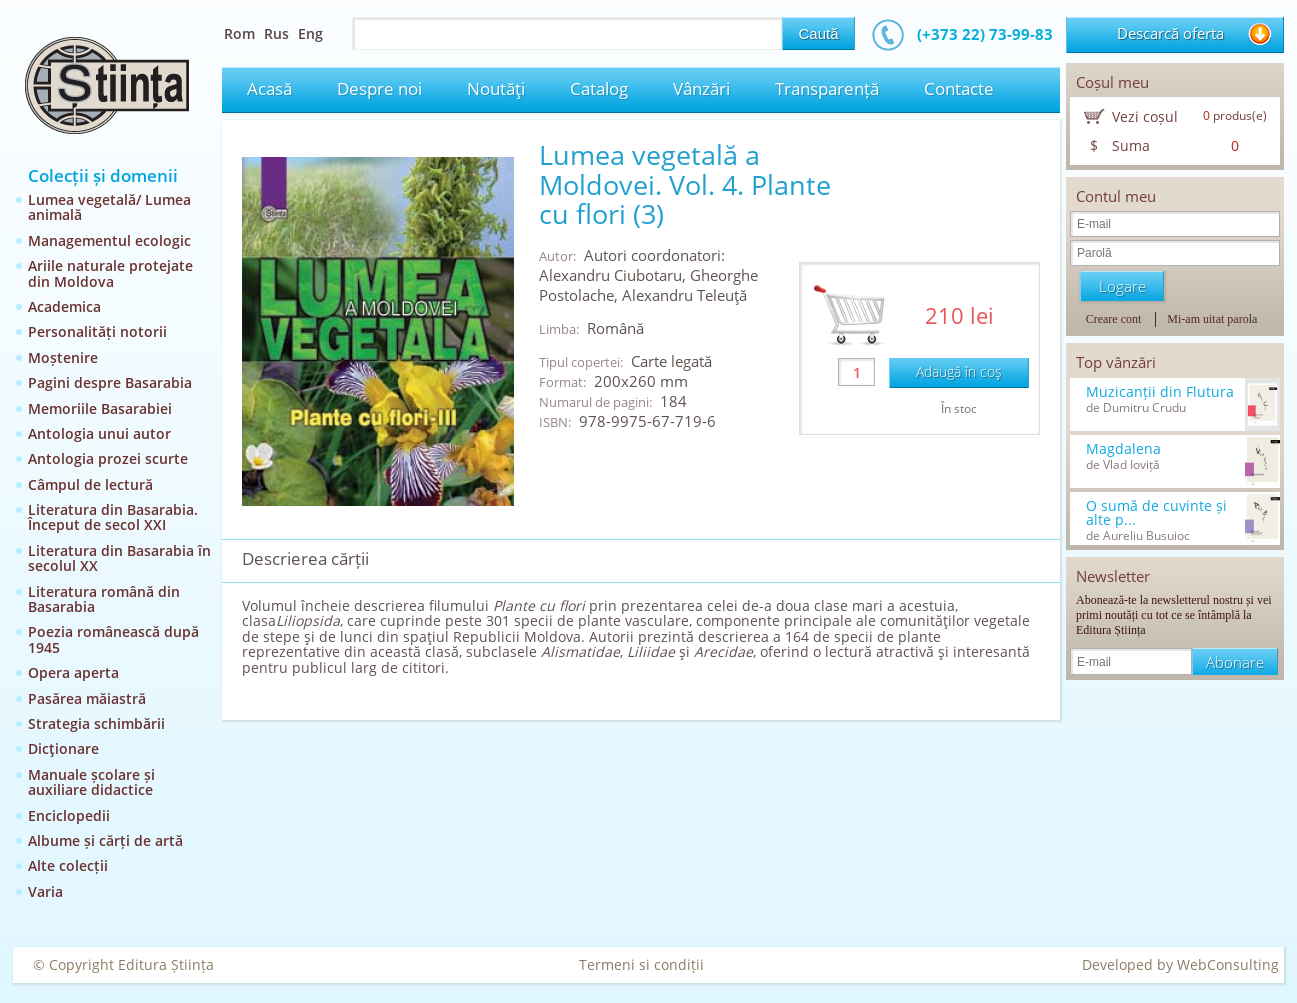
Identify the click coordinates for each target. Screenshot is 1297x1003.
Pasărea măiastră (87, 698)
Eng (310, 33)
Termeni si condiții (641, 964)
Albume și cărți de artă (105, 840)
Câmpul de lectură (90, 484)
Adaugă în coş (959, 371)
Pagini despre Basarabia (110, 382)
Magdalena (1123, 449)
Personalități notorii (97, 331)
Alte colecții (68, 865)
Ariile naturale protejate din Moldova (110, 273)
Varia (45, 891)
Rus (276, 33)
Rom (239, 33)
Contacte (959, 88)
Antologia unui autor (99, 433)
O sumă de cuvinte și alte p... (1156, 513)
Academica (64, 306)
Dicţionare (63, 748)
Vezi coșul (1145, 116)
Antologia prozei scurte (108, 458)
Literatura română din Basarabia (104, 599)
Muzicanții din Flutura (1160, 392)
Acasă (269, 88)
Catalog (599, 88)
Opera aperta (73, 672)
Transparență (827, 88)
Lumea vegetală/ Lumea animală (109, 207)
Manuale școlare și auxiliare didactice (91, 782)
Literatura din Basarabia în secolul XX (119, 558)
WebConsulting (1228, 964)
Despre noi (379, 88)
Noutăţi (496, 88)
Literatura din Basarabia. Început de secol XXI (113, 517)
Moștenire (63, 357)
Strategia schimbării (96, 723)
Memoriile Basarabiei (100, 408)
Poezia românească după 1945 (113, 639)
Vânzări (701, 88)
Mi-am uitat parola (1212, 319)
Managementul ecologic (109, 240)
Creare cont (1114, 319)
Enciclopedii (69, 815)
